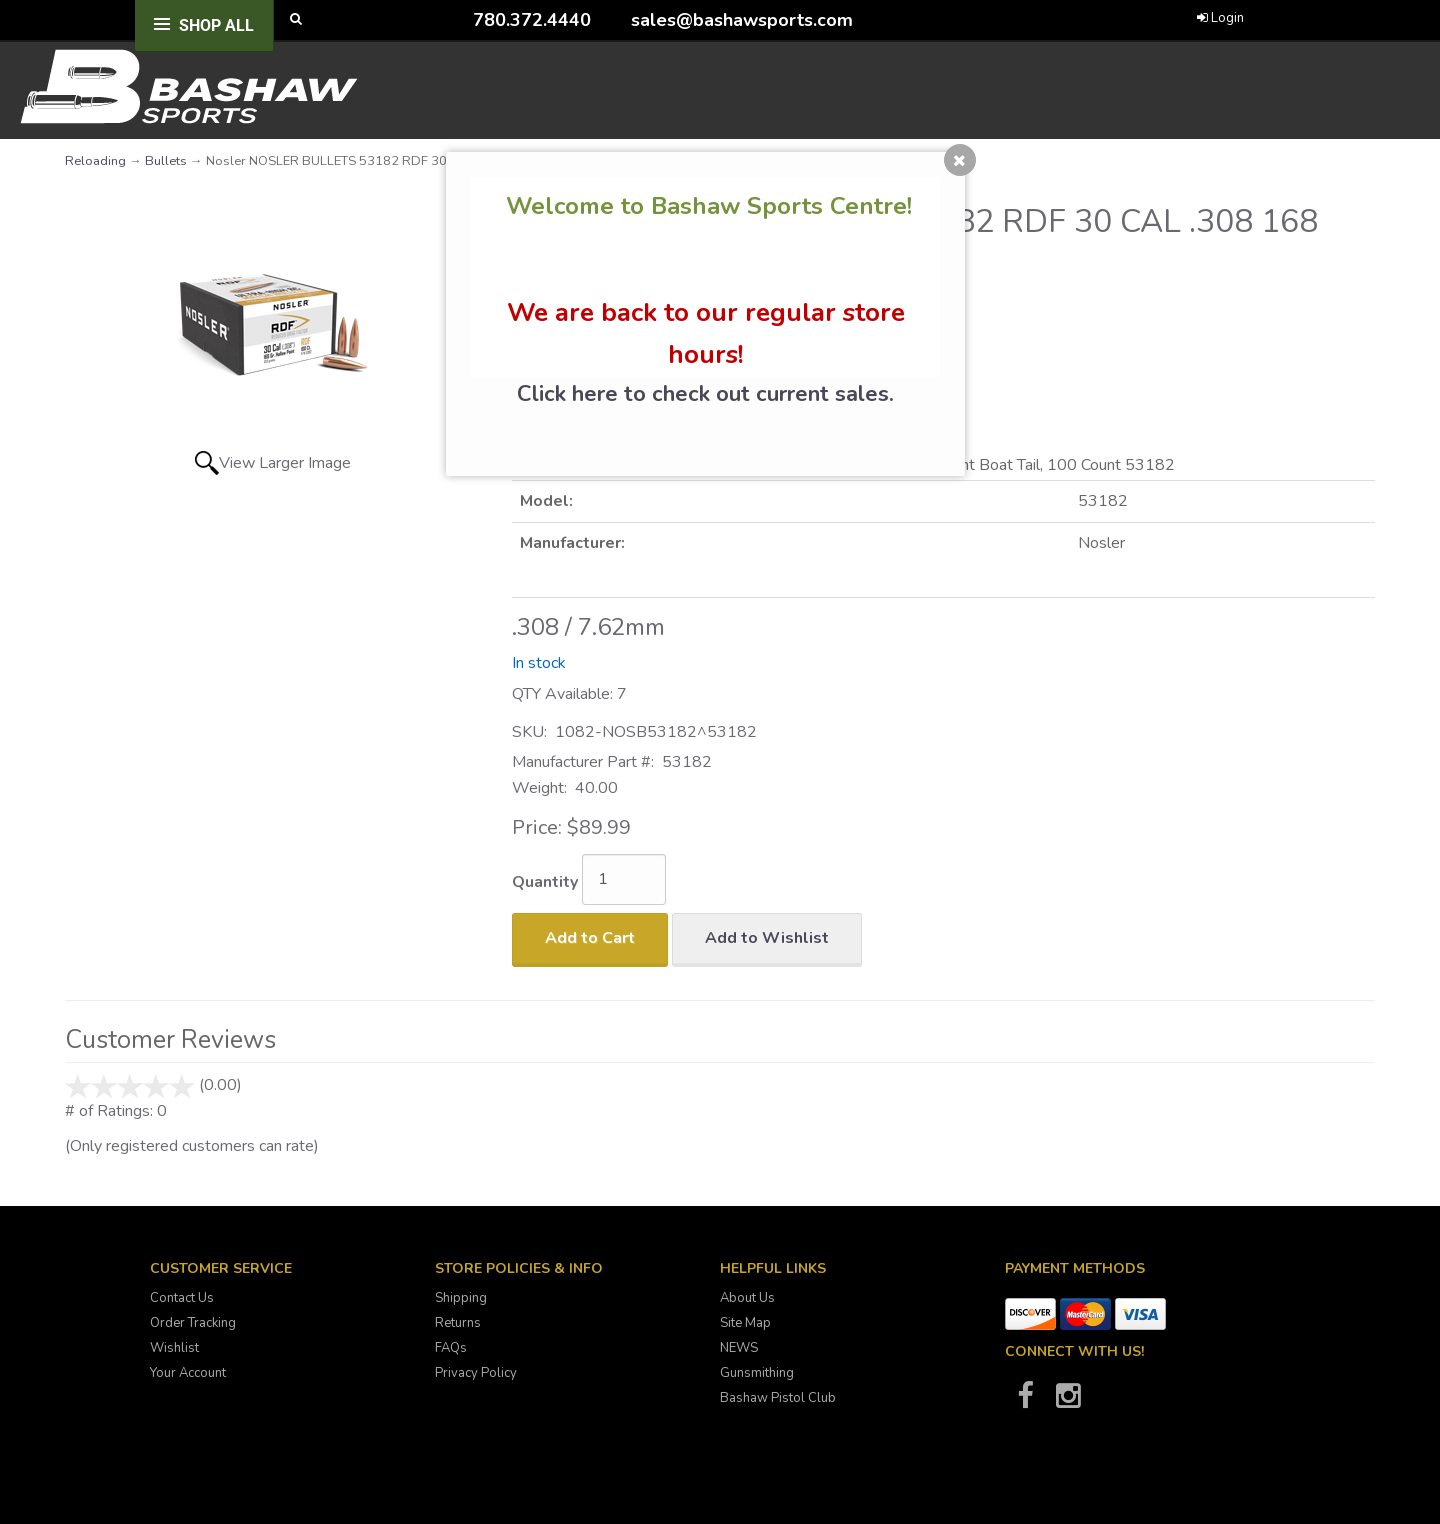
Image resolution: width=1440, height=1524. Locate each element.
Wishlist (174, 1348)
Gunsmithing (757, 1373)
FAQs (451, 1348)
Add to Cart (590, 938)
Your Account (188, 1373)
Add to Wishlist (767, 938)
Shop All (216, 25)
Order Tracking (193, 1323)
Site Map (745, 1323)
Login (1220, 18)
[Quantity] (624, 879)
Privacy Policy (476, 1373)
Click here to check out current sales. (705, 394)
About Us (747, 1298)
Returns (458, 1323)
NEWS (739, 1348)
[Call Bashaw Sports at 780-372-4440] (458, 19)
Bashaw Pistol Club (778, 1398)
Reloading (95, 161)
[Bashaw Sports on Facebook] (1025, 1402)
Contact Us (182, 1298)
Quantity (545, 882)
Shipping (461, 1298)
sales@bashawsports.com (742, 20)
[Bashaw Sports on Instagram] (1068, 1402)
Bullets (166, 161)
